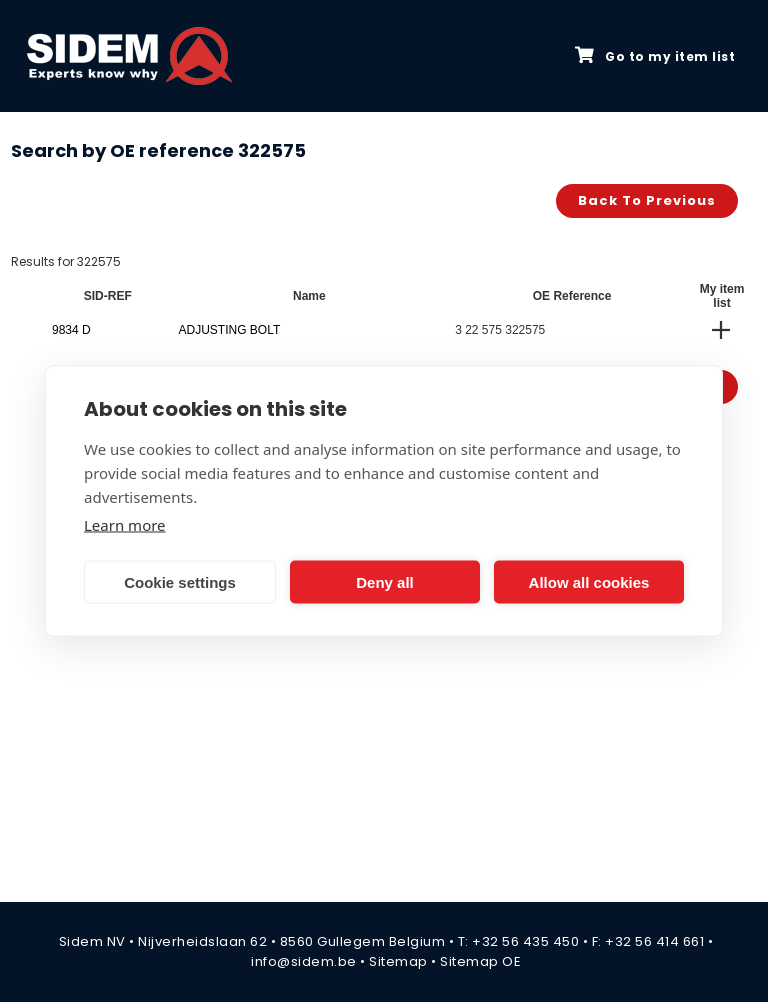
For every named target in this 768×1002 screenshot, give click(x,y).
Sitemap (398, 961)
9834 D (71, 330)
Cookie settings (180, 581)
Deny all (385, 581)
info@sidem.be (304, 961)
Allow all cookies (589, 581)
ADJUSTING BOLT (229, 330)
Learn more (125, 525)
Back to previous (647, 200)
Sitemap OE (480, 961)
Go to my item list (655, 56)
